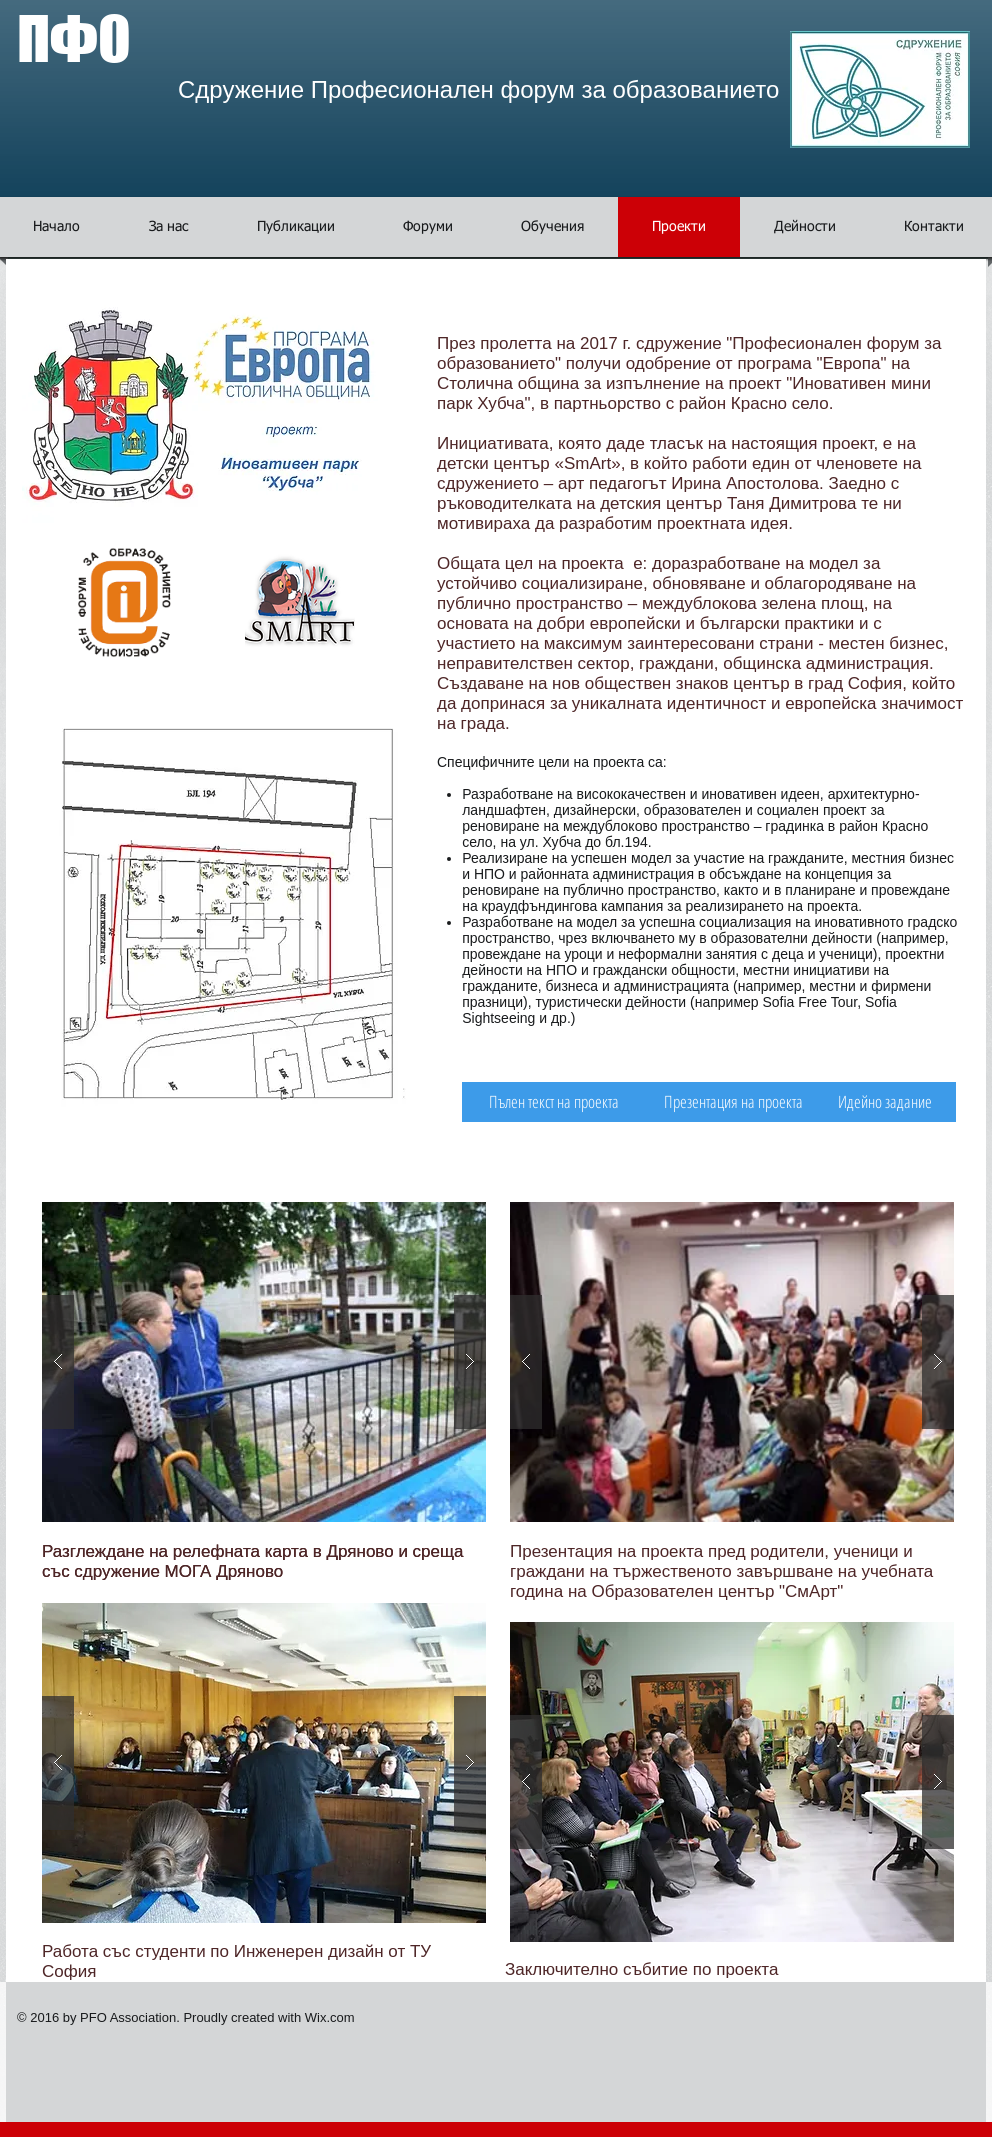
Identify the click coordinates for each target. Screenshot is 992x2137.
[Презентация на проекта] (733, 1102)
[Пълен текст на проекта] (554, 1102)
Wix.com (330, 2017)
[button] (428, 227)
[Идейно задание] (885, 1102)
